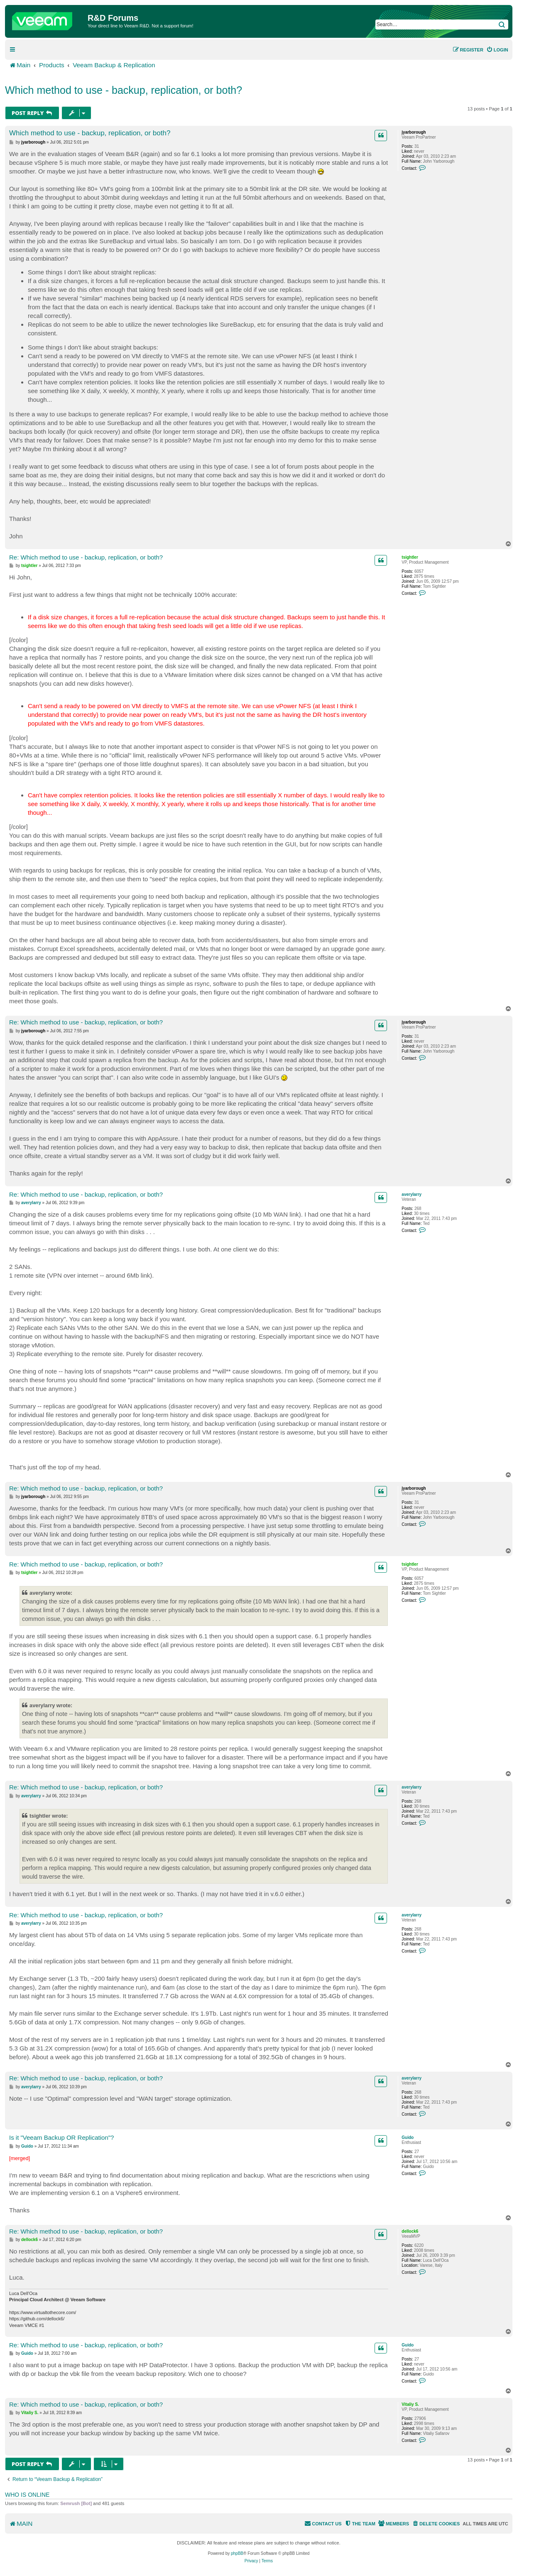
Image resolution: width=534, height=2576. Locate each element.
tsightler (410, 557)
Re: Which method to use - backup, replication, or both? (86, 557)
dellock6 (410, 2231)
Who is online (27, 2494)
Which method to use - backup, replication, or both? (123, 90)
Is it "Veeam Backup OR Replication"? (61, 2137)
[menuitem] (497, 50)
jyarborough (414, 132)
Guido (408, 2137)
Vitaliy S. (410, 2404)
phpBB (237, 2553)
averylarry (411, 1194)
